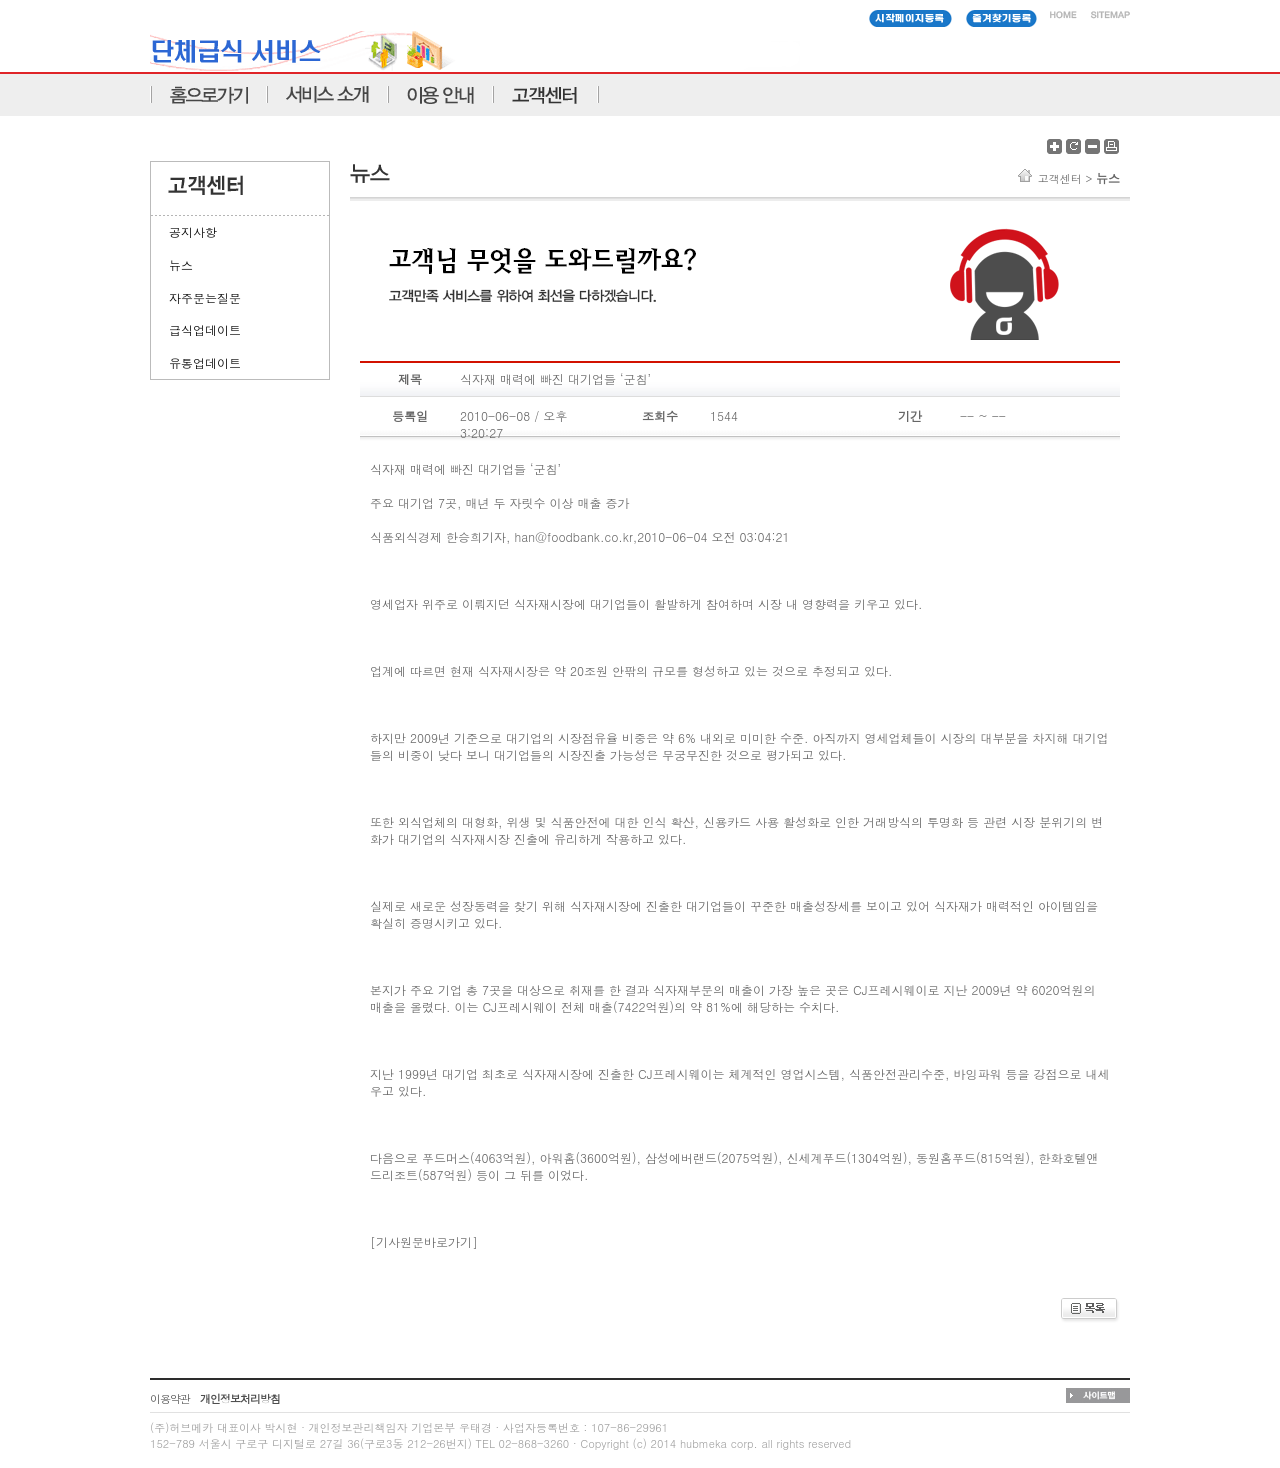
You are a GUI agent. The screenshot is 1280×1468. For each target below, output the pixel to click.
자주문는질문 (205, 297)
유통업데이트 (205, 362)
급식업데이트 (205, 329)
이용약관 (170, 1398)
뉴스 (181, 264)
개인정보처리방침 (240, 1398)
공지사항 (193, 231)
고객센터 (1060, 178)
